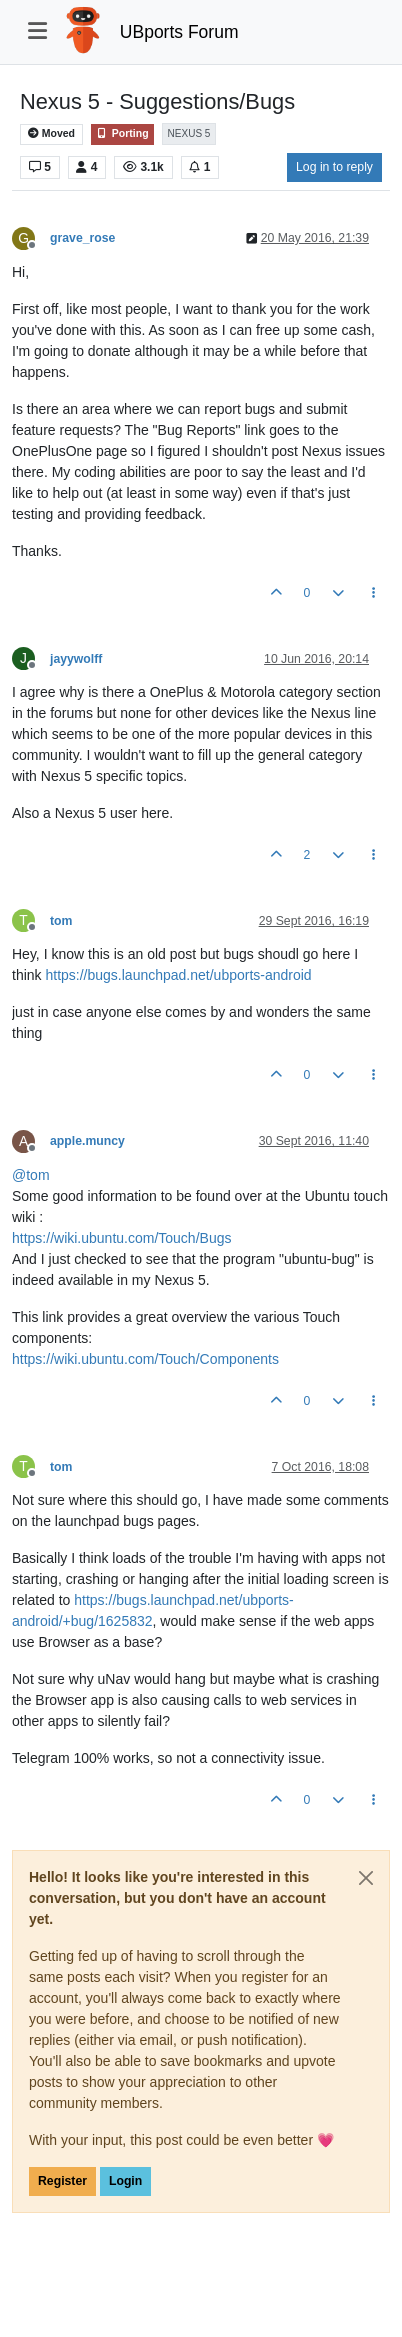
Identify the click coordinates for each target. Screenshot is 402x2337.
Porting (122, 133)
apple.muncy (87, 1141)
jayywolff (76, 659)
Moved (51, 133)
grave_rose (82, 238)
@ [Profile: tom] (31, 1175)
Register (62, 2181)
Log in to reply (334, 167)
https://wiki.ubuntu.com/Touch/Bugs (121, 1238)
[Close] (366, 1878)
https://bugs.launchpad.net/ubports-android (178, 975)
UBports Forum (179, 32)
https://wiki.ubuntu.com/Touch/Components (145, 1359)
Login (125, 2181)
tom (61, 921)
